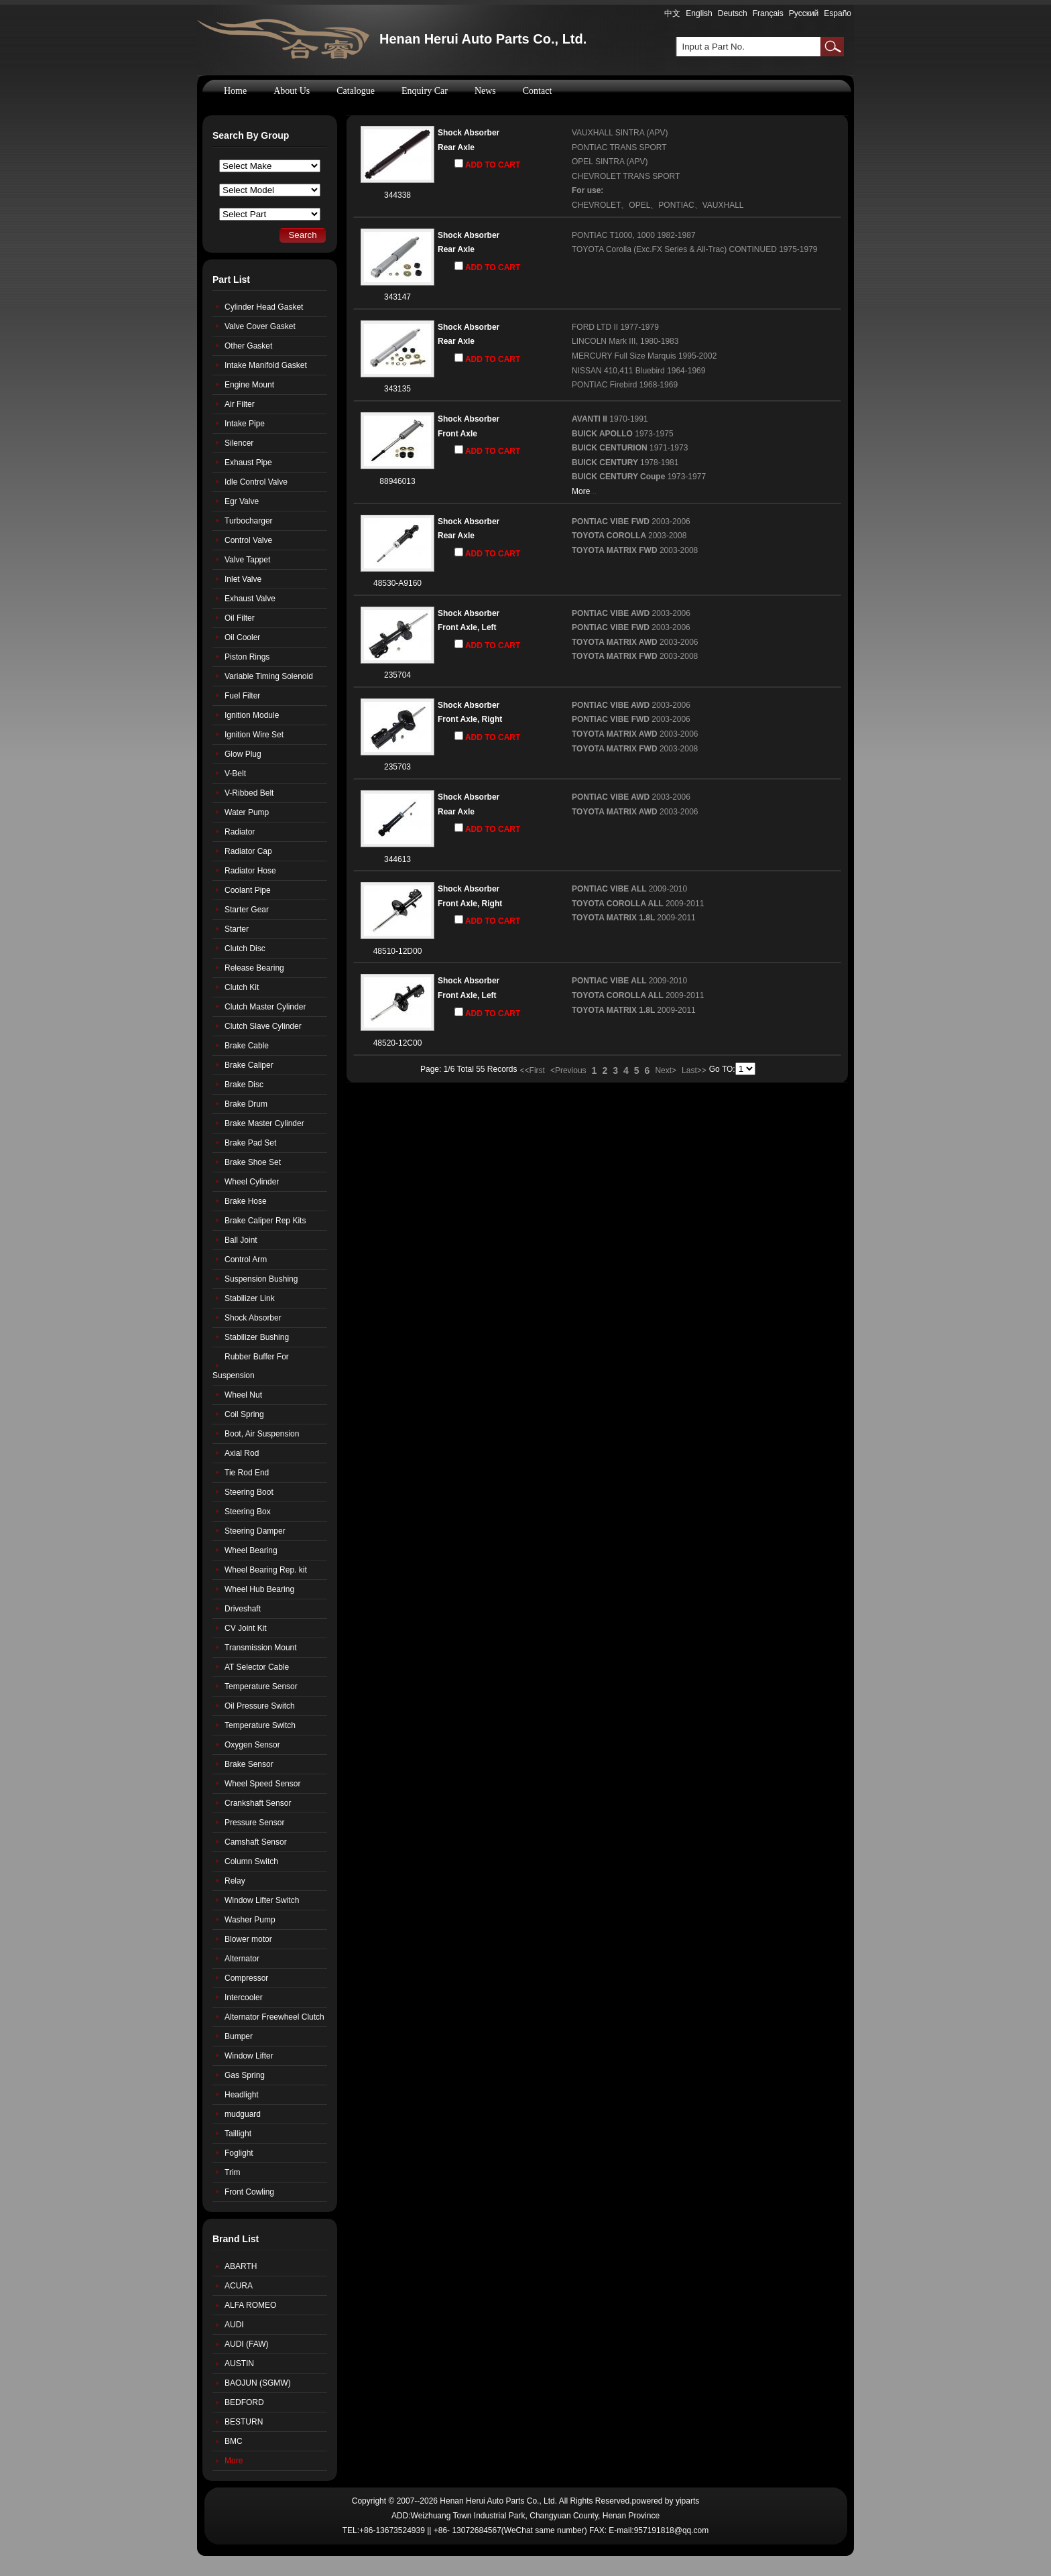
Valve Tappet (247, 559)
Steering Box (248, 1511)
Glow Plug (243, 754)
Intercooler (244, 1997)
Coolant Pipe (248, 890)
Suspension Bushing (261, 1279)
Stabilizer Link (250, 1298)
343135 (397, 388)
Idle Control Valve (256, 482)
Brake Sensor (249, 1764)
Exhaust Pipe (248, 462)
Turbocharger (249, 521)
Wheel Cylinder (252, 1181)
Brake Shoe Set (253, 1162)
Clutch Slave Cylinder (263, 1026)
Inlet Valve (243, 579)
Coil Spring (244, 1414)
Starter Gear (247, 909)
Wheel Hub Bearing (259, 1589)
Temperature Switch (260, 1725)
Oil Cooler (242, 637)
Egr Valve (242, 501)
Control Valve (248, 540)
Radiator (240, 832)
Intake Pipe (245, 423)
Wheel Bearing (251, 1550)
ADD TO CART (487, 164)
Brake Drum (246, 1104)
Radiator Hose (250, 870)
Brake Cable (247, 1045)
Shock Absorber (468, 132)
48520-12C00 (397, 1043)
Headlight (242, 2094)
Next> (665, 1070)
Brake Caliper (249, 1065)
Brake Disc (244, 1084)
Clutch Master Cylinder (265, 1006)
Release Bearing (254, 968)
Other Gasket (248, 346)
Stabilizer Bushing (257, 1337)
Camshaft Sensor (256, 1842)
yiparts (687, 2501)
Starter (237, 929)
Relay (235, 1881)
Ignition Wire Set (254, 734)
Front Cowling (249, 2192)
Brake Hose (246, 1201)
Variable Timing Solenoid (269, 676)
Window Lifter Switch (262, 1900)
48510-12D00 (397, 951)
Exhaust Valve (250, 598)
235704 (397, 675)
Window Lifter (249, 2056)
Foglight (239, 2153)
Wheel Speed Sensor (262, 1783)
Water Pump (247, 812)
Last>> (694, 1070)
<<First (532, 1070)
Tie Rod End (247, 1472)
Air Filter (240, 404)
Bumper (239, 2036)
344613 (397, 859)
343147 (397, 297)
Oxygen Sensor (252, 1745)
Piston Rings (247, 657)
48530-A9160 (397, 583)
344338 (397, 195)
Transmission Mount (261, 1647)
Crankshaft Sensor (258, 1803)
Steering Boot (249, 1492)
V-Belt (235, 773)
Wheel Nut (243, 1395)
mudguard (243, 2114)
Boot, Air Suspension (262, 1433)
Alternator (242, 1958)
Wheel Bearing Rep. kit (266, 1570)
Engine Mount (249, 384)
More (581, 491)
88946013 (397, 481)
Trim (233, 2172)
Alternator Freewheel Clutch (274, 2017)
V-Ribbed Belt (249, 793)
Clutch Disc (245, 948)
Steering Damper (255, 1531)
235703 (397, 767)
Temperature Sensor (261, 1686)
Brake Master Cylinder (264, 1123)
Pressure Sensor (254, 1822)
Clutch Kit (242, 987)
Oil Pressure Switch (260, 1706)
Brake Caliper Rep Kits (265, 1220)
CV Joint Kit (246, 1628)
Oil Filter (240, 618)
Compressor (246, 1978)
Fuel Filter (242, 695)
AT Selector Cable (257, 1667)
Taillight (238, 2133)
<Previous (568, 1070)
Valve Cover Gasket (260, 326)
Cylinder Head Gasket (264, 307)
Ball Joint (241, 1240)
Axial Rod (242, 1453)
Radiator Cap (248, 851)
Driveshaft (243, 1608)
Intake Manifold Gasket (266, 365)
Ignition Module (252, 715)
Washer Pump (250, 1919)
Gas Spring (245, 2075)
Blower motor (248, 1939)
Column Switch (251, 1861)
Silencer (239, 443)
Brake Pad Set (250, 1143)
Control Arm (246, 1259)
